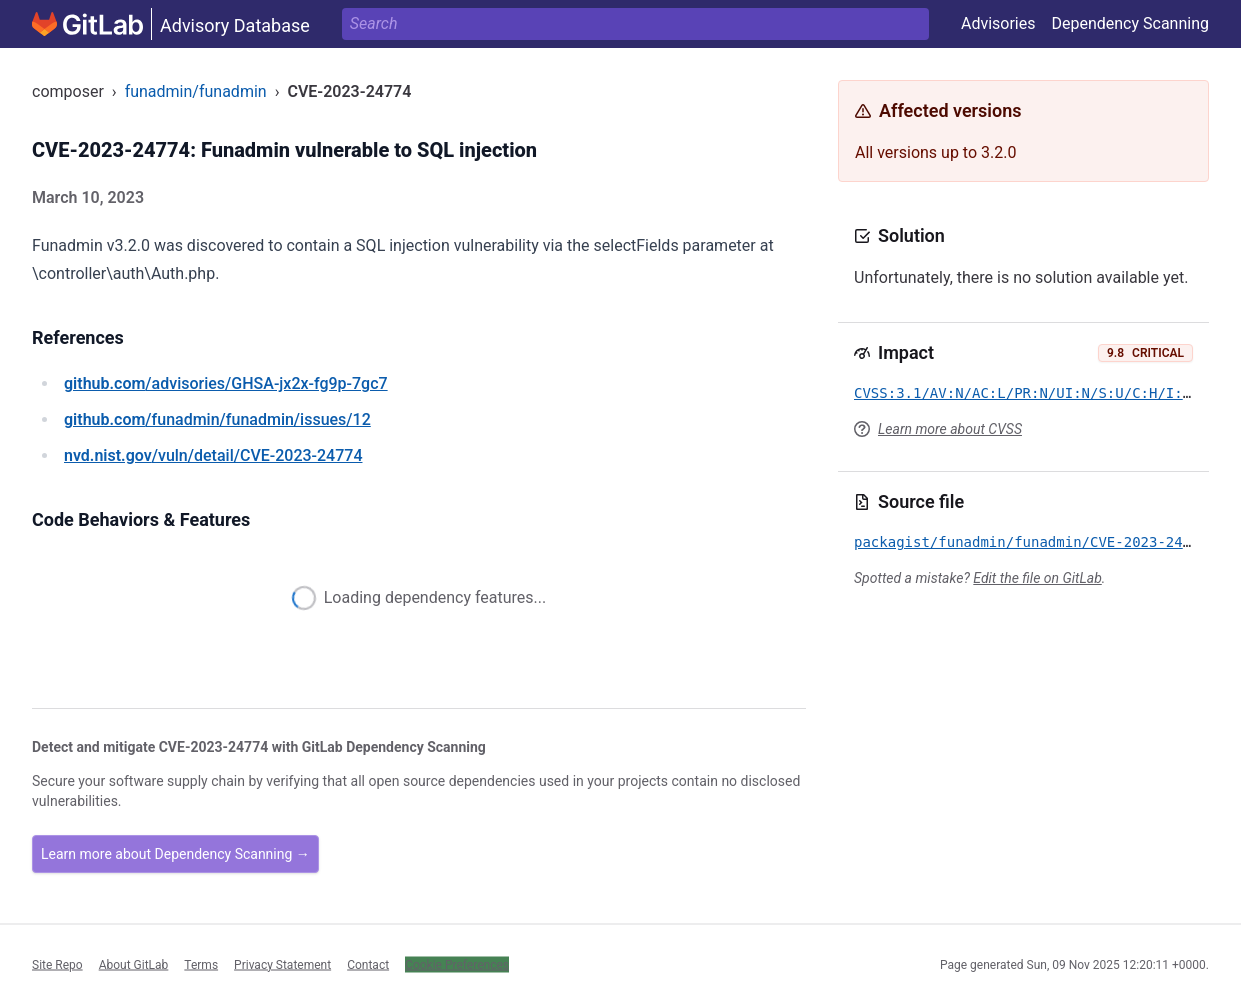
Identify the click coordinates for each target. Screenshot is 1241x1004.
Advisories (998, 23)
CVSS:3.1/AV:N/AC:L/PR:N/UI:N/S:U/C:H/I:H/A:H (1039, 393)
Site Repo (57, 964)
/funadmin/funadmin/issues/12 (217, 419)
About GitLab (134, 964)
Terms (201, 964)
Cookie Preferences (457, 964)
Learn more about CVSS (950, 429)
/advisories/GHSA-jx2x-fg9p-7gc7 (226, 383)
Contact (368, 964)
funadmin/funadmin (196, 91)
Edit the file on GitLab (1037, 578)
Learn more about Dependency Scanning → (175, 854)
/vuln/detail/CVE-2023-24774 (213, 455)
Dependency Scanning (1130, 23)
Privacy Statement (282, 964)
